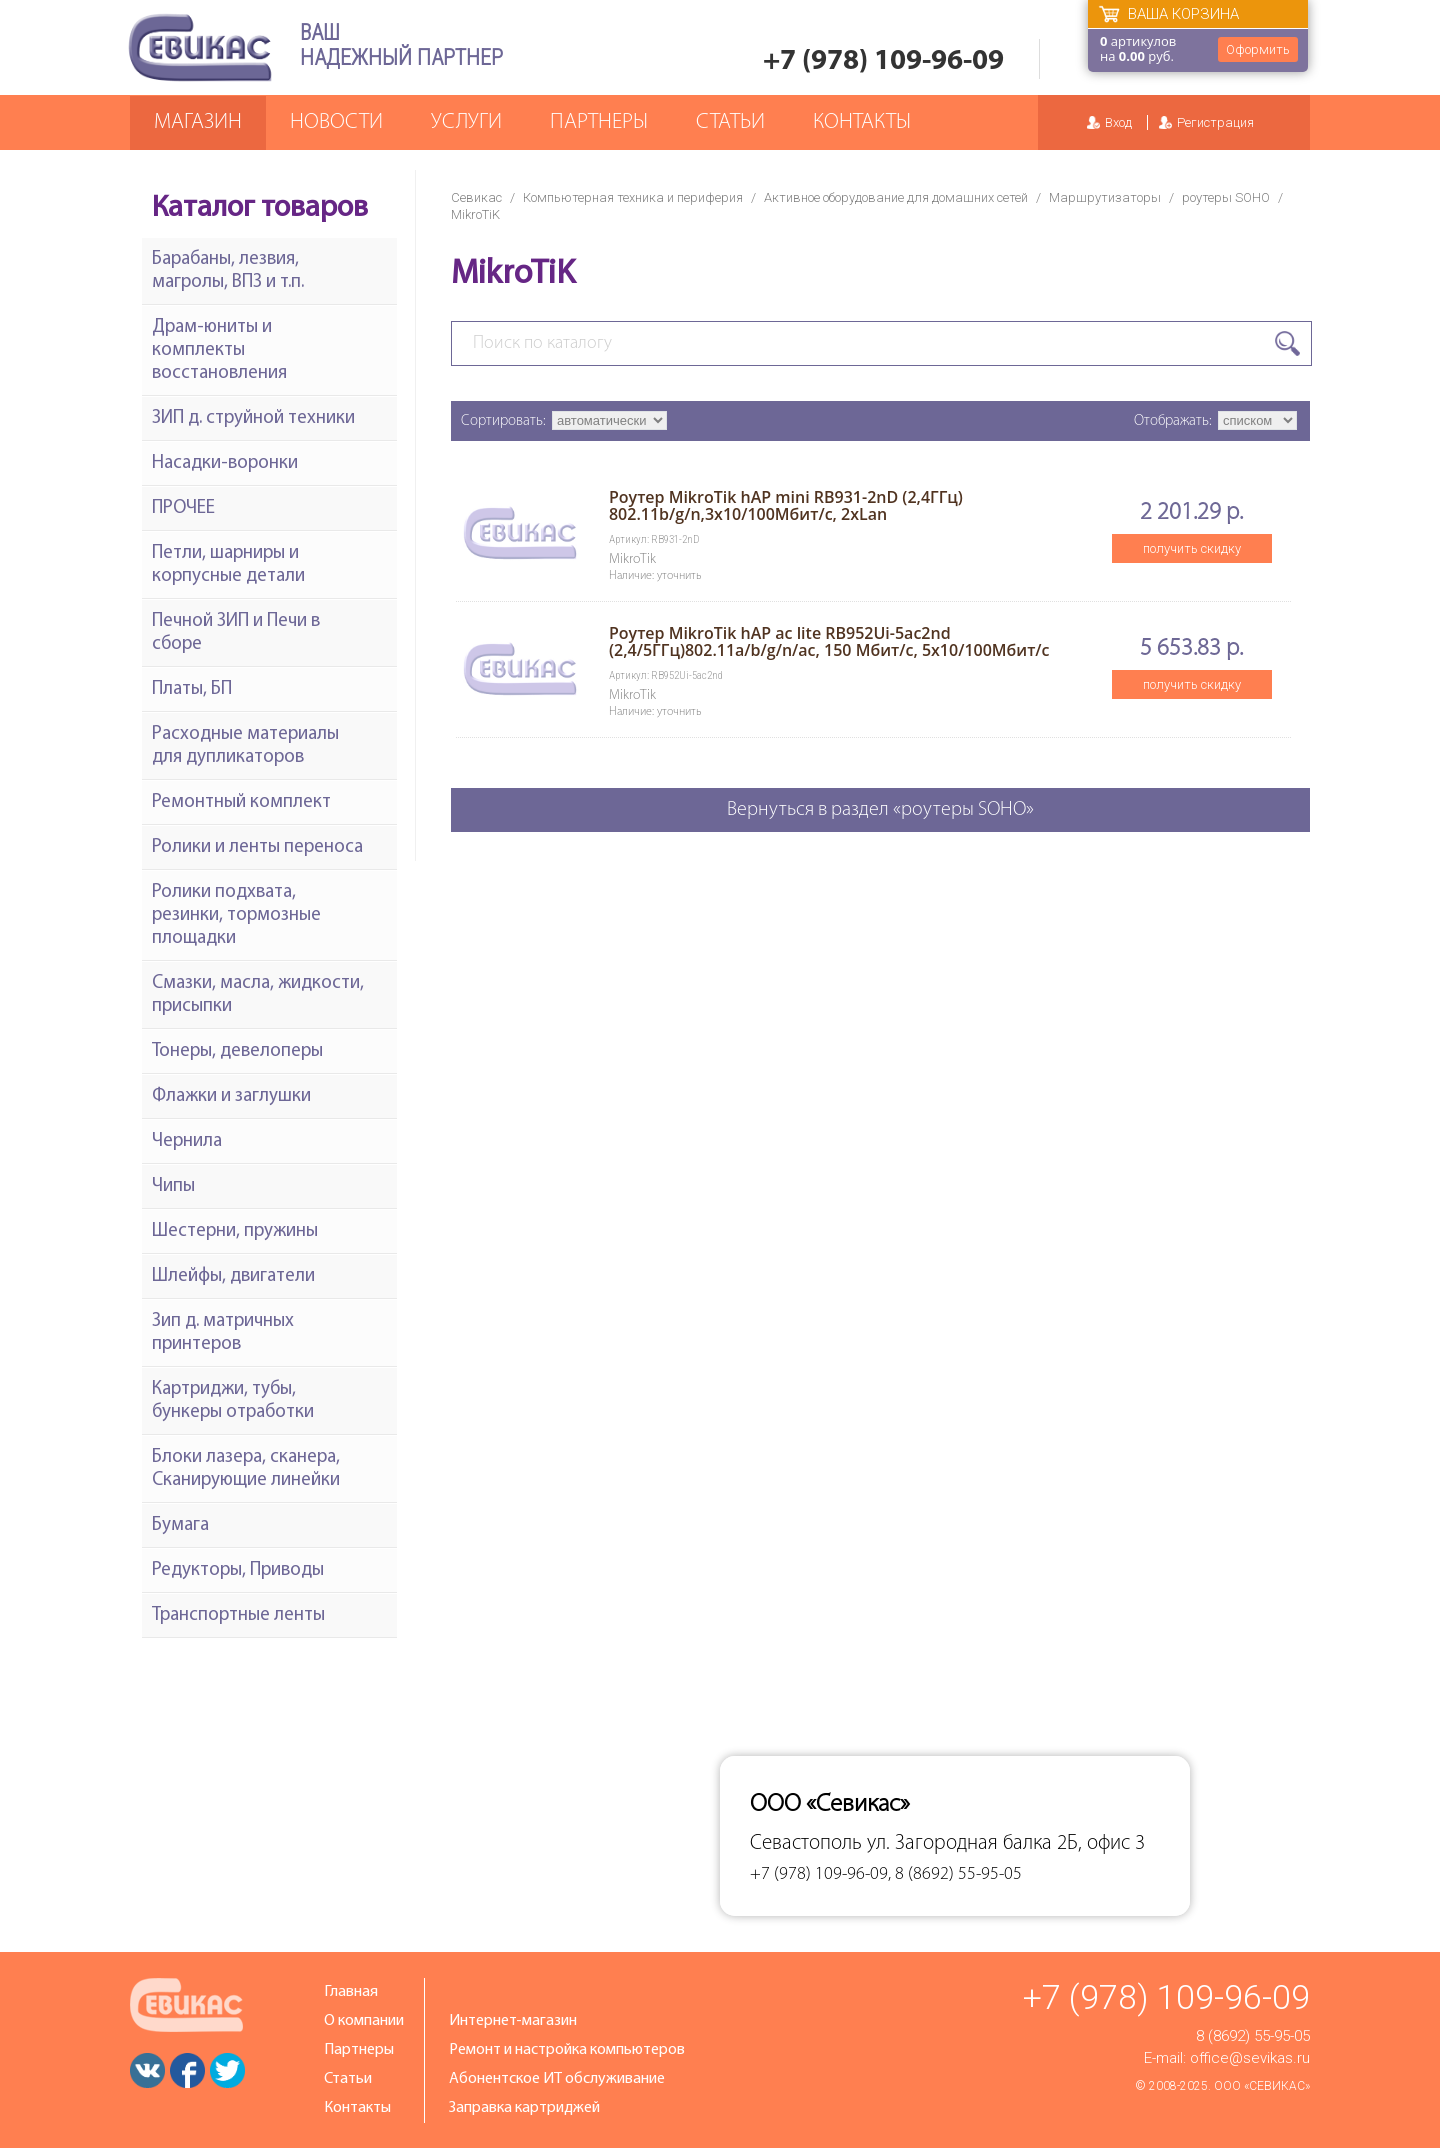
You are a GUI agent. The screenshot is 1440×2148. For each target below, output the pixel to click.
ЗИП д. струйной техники (253, 418)
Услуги (466, 122)
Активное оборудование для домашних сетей (896, 197)
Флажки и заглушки (231, 1096)
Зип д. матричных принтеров (223, 1333)
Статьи (730, 122)
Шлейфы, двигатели (233, 1276)
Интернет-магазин (513, 2021)
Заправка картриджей (524, 2108)
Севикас (476, 197)
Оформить (1258, 49)
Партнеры (599, 122)
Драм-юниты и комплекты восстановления (219, 350)
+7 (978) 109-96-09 (883, 61)
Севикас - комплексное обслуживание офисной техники (200, 47)
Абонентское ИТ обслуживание (557, 2079)
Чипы (173, 1186)
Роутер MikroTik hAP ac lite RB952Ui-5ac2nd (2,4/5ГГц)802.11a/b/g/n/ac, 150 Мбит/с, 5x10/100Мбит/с (829, 641)
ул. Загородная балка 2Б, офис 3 (1006, 1843)
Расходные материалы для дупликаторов (245, 746)
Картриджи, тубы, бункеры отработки (233, 1401)
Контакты (862, 122)
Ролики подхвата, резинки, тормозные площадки (236, 915)
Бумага (180, 1525)
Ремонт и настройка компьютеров (567, 2050)
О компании (364, 2021)
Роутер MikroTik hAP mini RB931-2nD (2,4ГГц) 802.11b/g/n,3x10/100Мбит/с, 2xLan (786, 505)
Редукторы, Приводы (238, 1570)
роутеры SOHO (1226, 197)
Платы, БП (192, 689)
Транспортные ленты (238, 1615)
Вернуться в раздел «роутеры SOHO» (880, 810)
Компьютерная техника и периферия (633, 197)
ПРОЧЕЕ (183, 508)
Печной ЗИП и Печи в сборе (236, 633)
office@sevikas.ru (1250, 2058)
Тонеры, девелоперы (237, 1051)
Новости (336, 122)
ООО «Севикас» (1262, 2086)
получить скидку (1192, 548)
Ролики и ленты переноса (257, 847)
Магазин (198, 122)
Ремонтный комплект (241, 802)
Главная (351, 1992)
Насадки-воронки (225, 463)
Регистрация (1215, 122)
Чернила (187, 1141)
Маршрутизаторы (1105, 197)
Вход (1118, 122)
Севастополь (806, 1843)
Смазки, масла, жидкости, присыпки (258, 995)
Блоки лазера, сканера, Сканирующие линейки (246, 1469)
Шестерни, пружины (235, 1231)
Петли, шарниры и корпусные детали (228, 565)
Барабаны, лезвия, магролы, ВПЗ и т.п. (228, 271)
